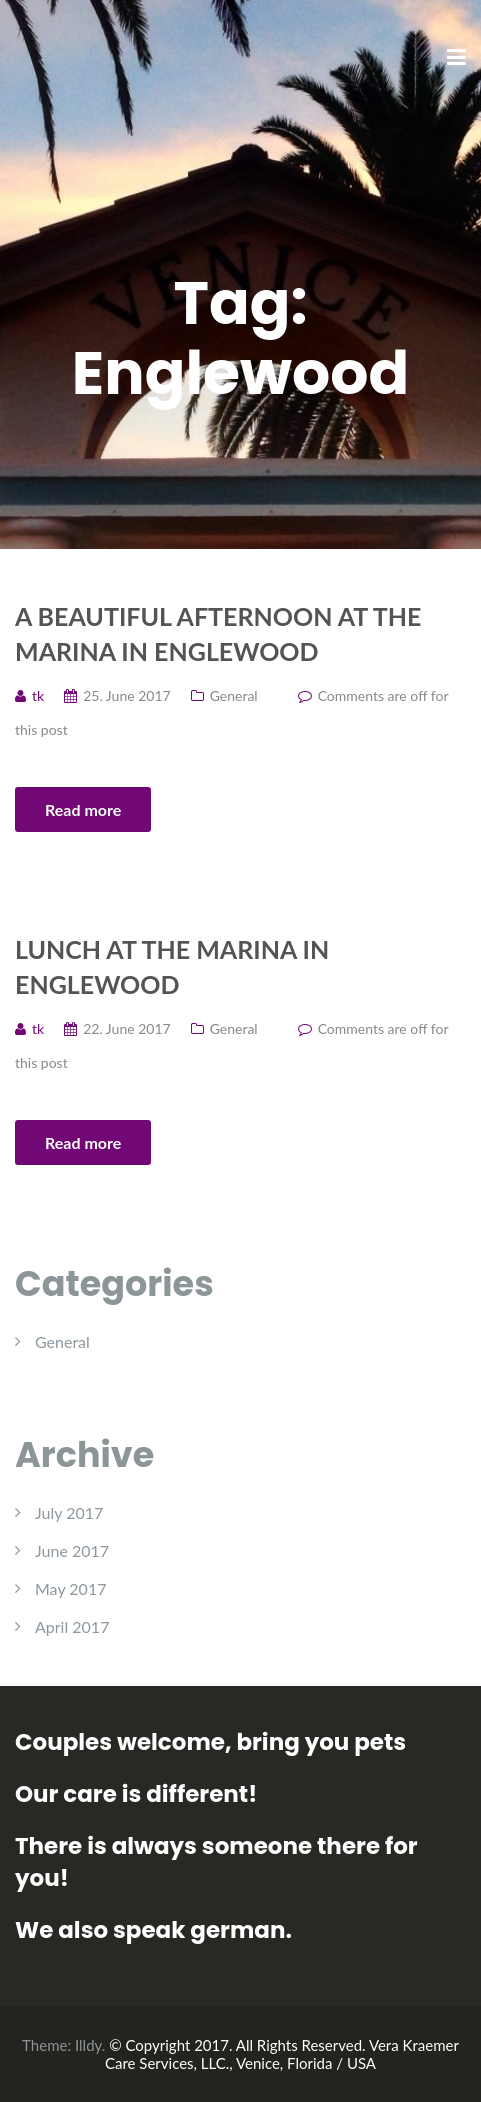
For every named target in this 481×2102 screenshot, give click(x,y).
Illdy (88, 2045)
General (234, 695)
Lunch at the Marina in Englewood (172, 966)
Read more (83, 809)
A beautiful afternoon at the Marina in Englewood (218, 633)
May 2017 (70, 1588)
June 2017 (72, 1550)
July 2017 (69, 1512)
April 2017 (72, 1626)
